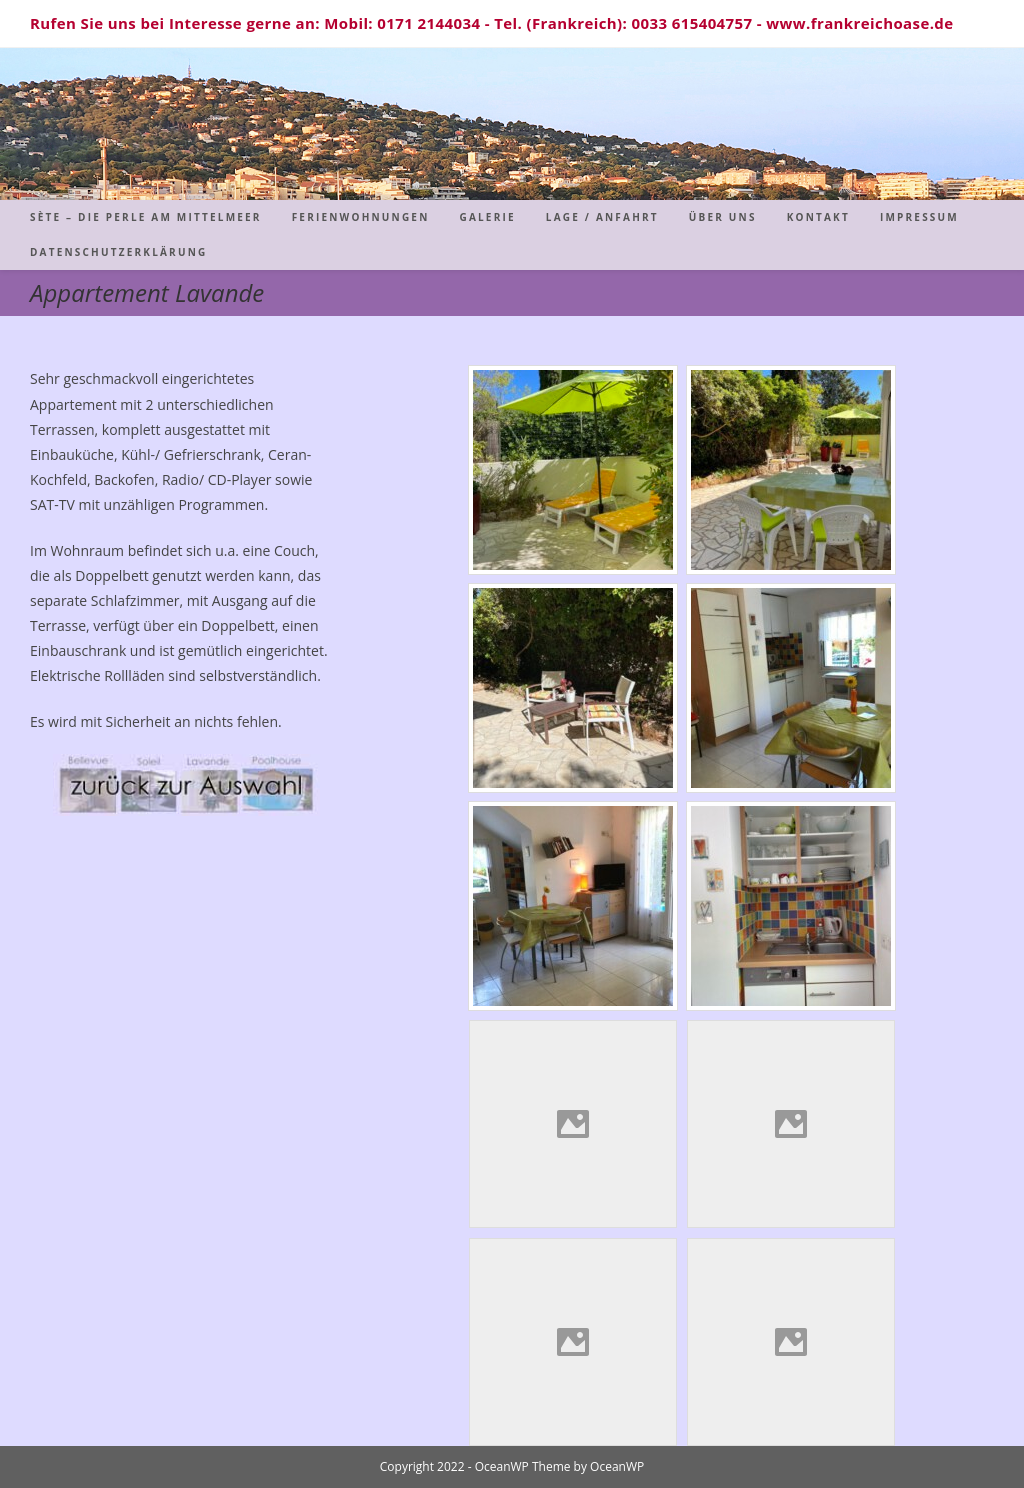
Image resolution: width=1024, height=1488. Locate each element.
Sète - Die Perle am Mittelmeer (512, 123)
